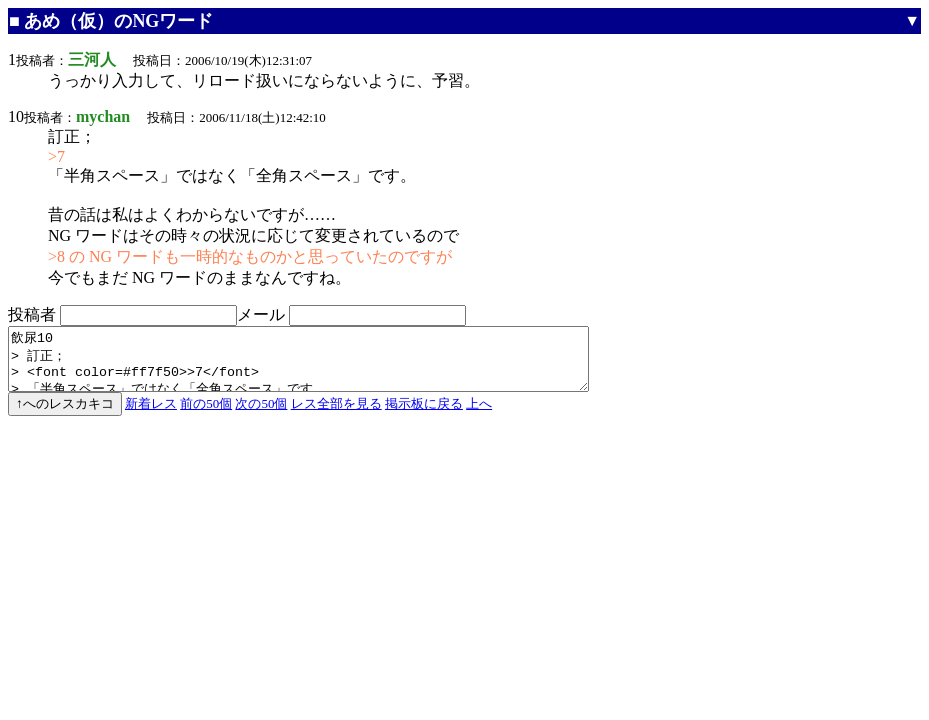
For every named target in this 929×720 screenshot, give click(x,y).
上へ (479, 415)
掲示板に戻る (424, 415)
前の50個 (206, 415)
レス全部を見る (336, 415)
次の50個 (261, 415)
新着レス (151, 415)
